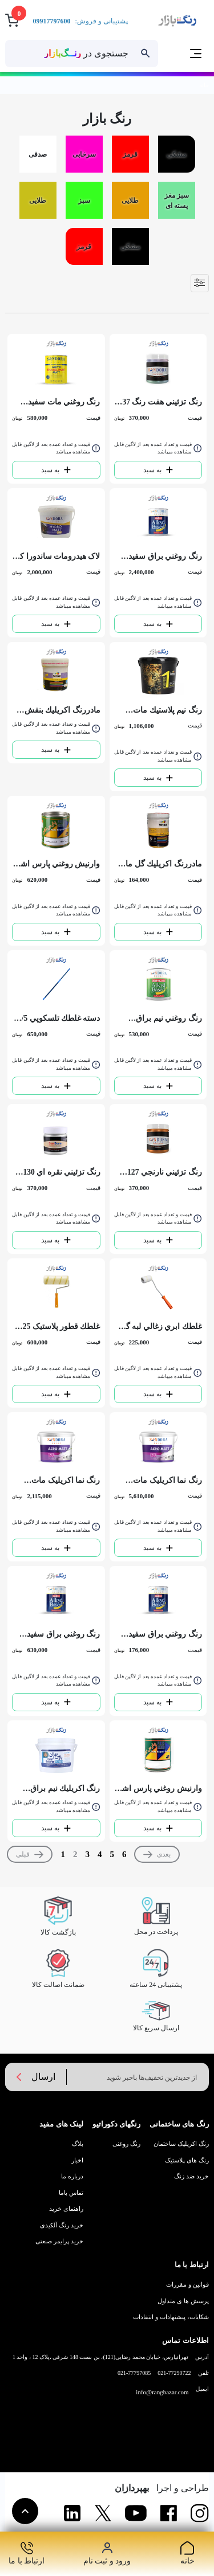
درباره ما (72, 2176)
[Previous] (30, 1854)
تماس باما (71, 2192)
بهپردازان (132, 2488)
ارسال (33, 2077)
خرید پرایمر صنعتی (59, 2241)
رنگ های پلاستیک (187, 2160)
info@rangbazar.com (162, 2392)
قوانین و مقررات (187, 2284)
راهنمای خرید (66, 2208)
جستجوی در (86, 53)
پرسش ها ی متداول (183, 2300)
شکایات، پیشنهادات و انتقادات (170, 2316)
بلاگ (77, 2143)
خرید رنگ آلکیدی (61, 2225)
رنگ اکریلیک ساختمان (181, 2143)
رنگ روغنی (126, 2143)
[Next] (157, 1854)
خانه (204, 85)
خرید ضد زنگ (191, 2176)
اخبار (77, 2160)
